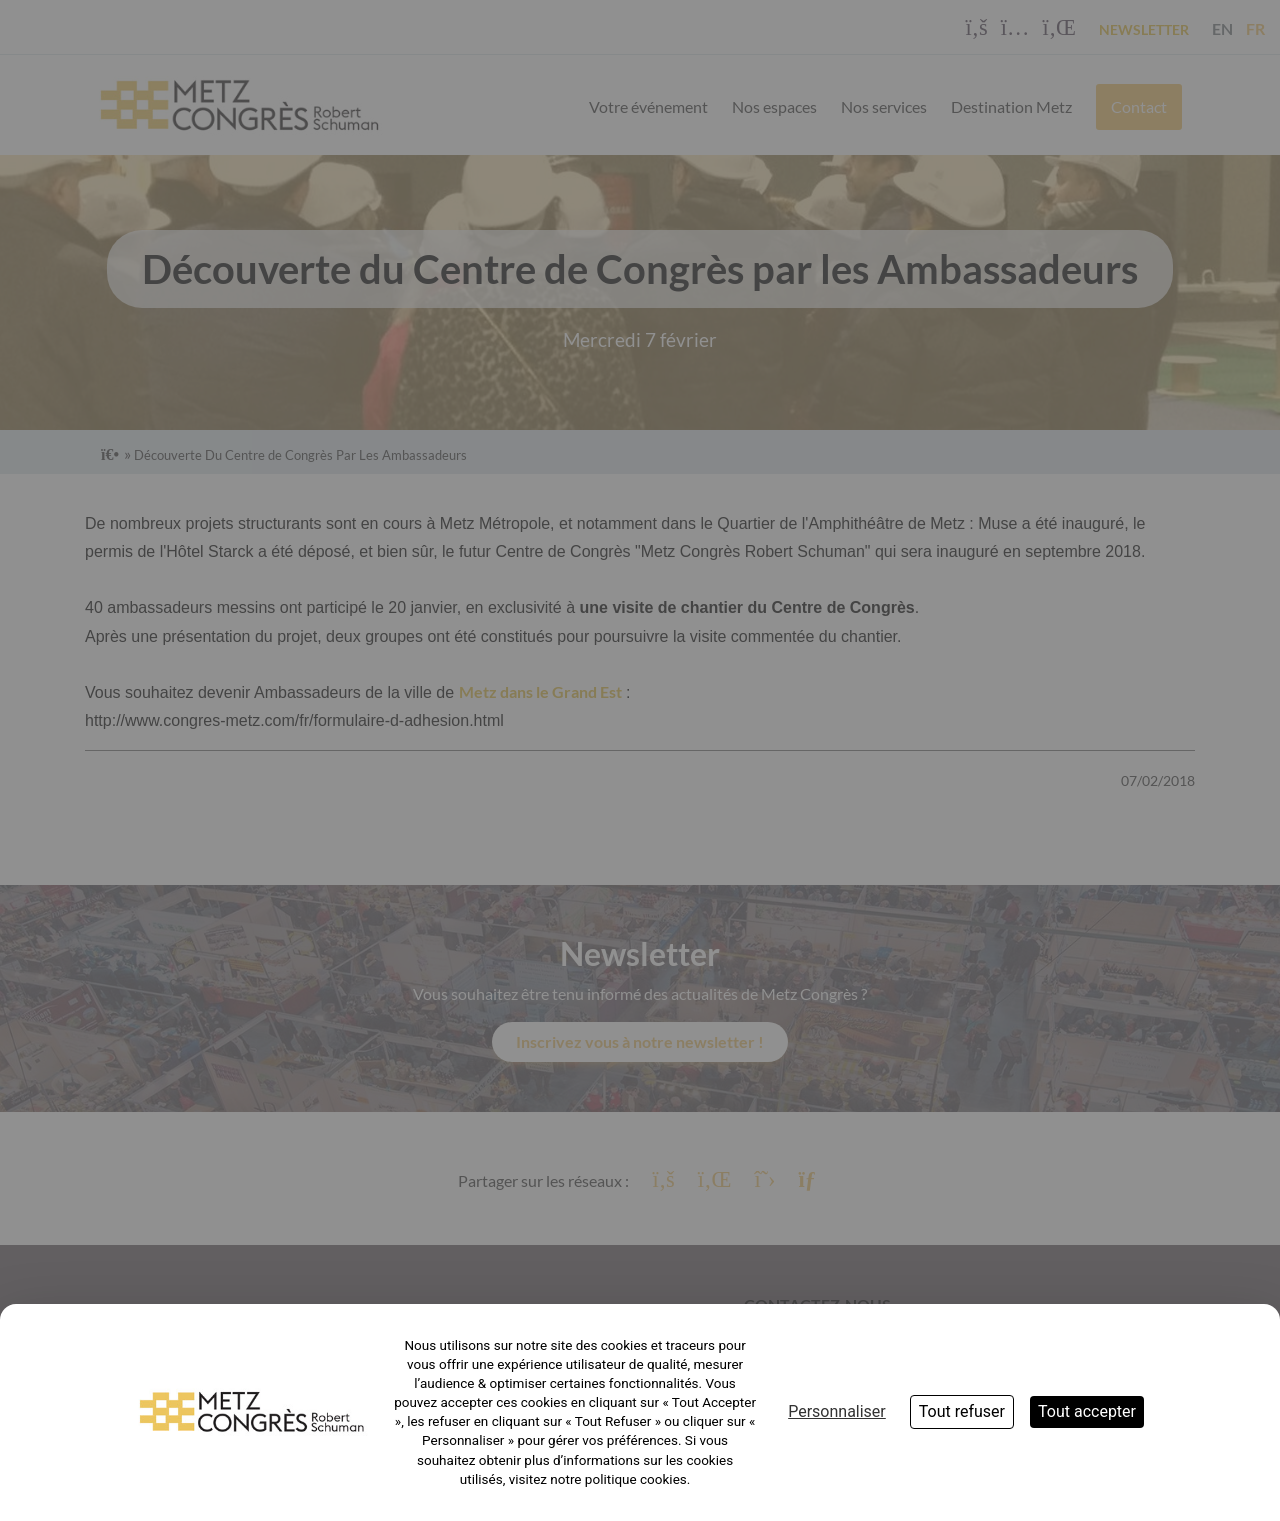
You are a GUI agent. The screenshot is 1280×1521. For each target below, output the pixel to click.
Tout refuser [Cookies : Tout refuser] (962, 1411)
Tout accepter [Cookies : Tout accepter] (1087, 1411)
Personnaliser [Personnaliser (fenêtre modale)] (837, 1411)
